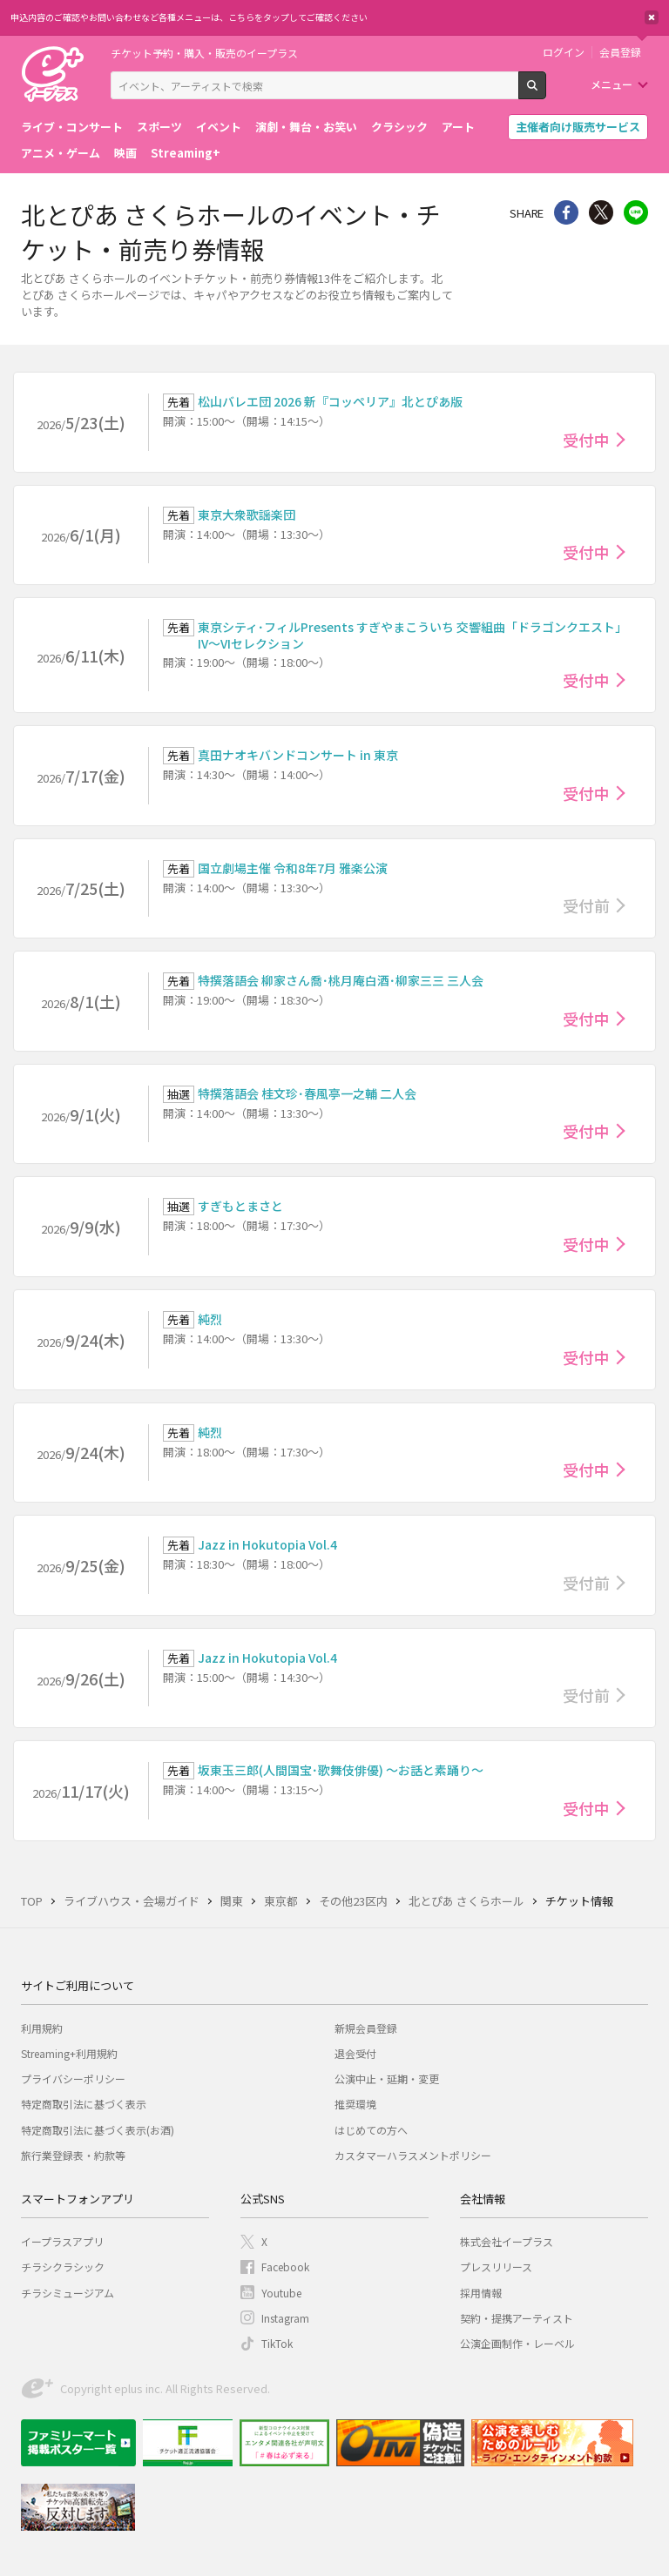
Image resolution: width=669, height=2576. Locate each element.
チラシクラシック (63, 2266)
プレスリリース (496, 2266)
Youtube (281, 2292)
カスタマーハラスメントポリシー (412, 2155)
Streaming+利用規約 (69, 2053)
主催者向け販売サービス (578, 126)
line (636, 212)
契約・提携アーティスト (516, 2317)
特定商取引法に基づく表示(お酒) (97, 2129)
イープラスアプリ (62, 2241)
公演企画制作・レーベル (517, 2343)
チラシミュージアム (67, 2292)
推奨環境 (355, 2103)
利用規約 (42, 2028)
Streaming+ (185, 153)
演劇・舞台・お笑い (306, 126)
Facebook (285, 2266)
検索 (545, 92)
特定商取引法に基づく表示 (83, 2103)
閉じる (652, 17)
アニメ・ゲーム (60, 153)
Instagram (285, 2317)
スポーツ (159, 126)
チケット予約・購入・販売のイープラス (204, 52)
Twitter (601, 212)
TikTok (277, 2343)
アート (458, 126)
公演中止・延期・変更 (386, 2078)
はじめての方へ (371, 2129)
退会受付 (355, 2053)
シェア (566, 212)
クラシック (399, 126)
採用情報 (481, 2292)
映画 (125, 153)
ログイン (564, 52)
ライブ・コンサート (72, 126)
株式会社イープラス (506, 2241)
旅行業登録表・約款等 (73, 2155)
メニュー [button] (611, 84)
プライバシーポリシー (73, 2078)
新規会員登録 (365, 2028)
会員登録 (620, 52)
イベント (218, 126)
